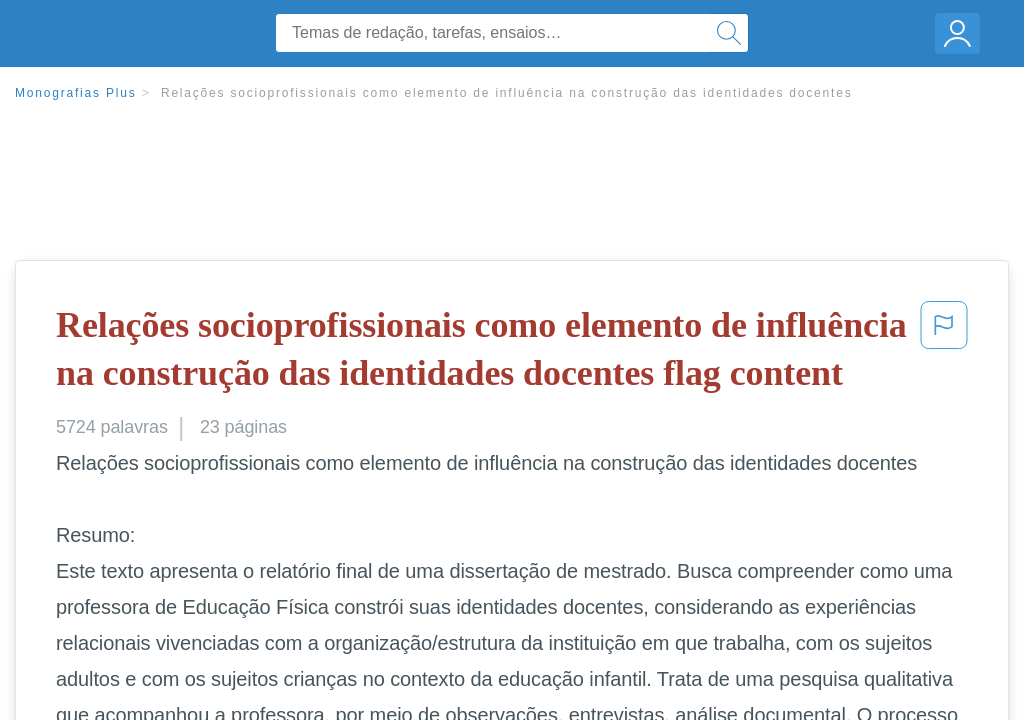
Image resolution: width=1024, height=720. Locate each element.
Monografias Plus (76, 93)
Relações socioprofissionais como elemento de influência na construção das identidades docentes (507, 93)
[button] (944, 353)
